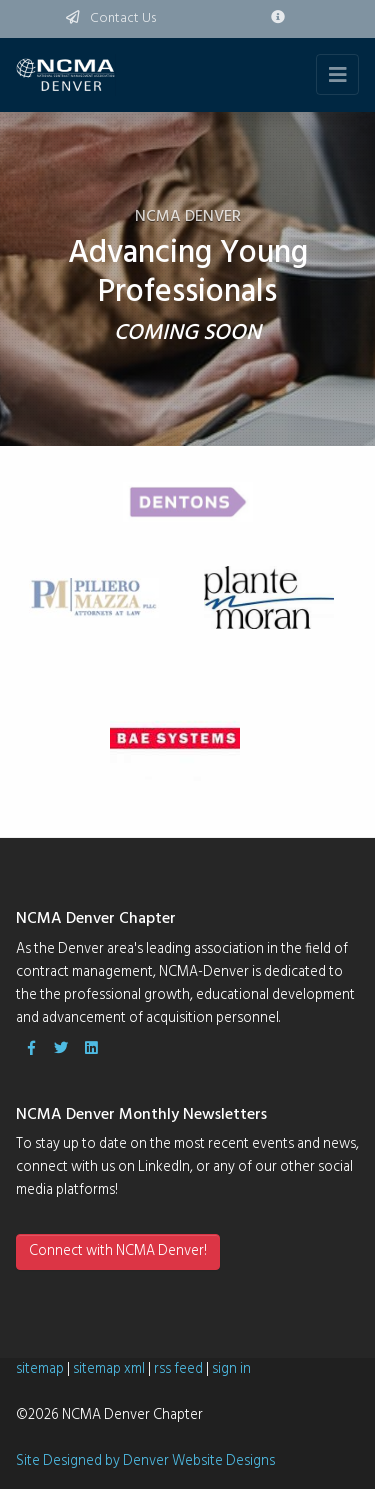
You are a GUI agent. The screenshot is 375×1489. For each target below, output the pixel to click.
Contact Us (110, 18)
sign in (231, 1369)
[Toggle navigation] (337, 74)
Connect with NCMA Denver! (118, 1251)
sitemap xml (109, 1369)
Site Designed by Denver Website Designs (145, 1461)
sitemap (40, 1369)
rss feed (178, 1369)
